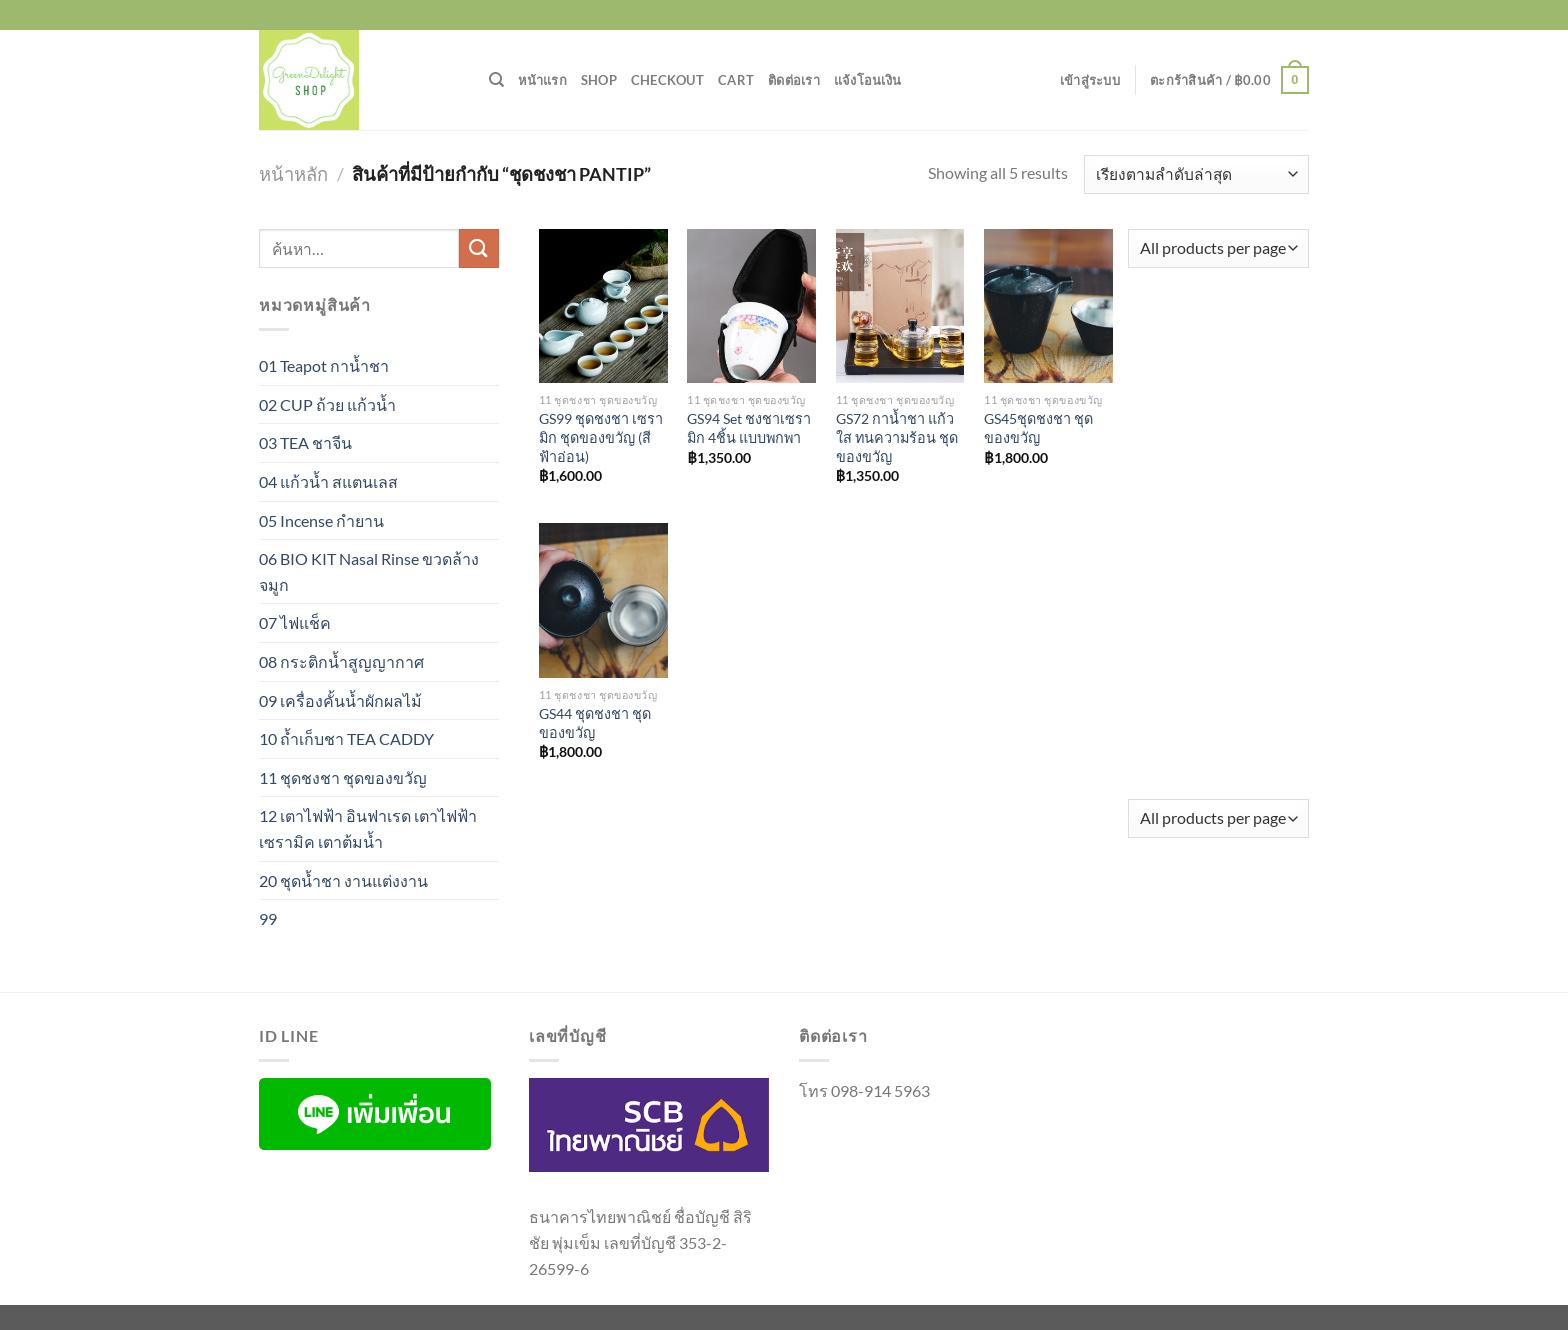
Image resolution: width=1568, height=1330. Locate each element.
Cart (736, 80)
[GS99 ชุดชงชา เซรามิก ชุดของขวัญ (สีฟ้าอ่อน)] (603, 306)
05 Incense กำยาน (321, 520)
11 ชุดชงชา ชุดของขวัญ (343, 777)
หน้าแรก (542, 80)
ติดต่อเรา (794, 80)
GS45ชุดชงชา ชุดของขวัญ (1038, 428)
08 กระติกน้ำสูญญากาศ (341, 661)
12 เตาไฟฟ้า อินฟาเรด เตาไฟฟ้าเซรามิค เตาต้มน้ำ (368, 828)
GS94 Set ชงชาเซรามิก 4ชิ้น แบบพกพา (749, 428)
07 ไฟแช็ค (295, 622)
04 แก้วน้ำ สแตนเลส (328, 481)
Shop (599, 80)
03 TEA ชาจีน (305, 442)
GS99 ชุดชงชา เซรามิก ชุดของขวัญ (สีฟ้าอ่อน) (601, 437)
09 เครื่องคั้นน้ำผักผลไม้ (340, 700)
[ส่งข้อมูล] (479, 248)
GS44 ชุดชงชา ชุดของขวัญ (595, 723)
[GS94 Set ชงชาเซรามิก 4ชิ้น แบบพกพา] (751, 306)
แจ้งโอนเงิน (867, 80)
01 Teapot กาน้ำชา (324, 365)
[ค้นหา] (496, 80)
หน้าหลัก (293, 174)
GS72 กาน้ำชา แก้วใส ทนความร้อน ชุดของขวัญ (897, 437)
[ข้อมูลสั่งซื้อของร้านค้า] (1196, 174)
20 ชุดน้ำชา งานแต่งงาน (343, 880)
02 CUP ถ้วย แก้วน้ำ (327, 404)
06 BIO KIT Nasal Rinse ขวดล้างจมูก (369, 571)
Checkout (667, 80)
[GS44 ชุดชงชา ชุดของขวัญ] (603, 600)
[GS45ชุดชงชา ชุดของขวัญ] (1048, 306)
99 (268, 918)
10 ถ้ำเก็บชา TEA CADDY (346, 738)
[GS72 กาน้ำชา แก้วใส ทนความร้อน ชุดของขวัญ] (900, 306)
